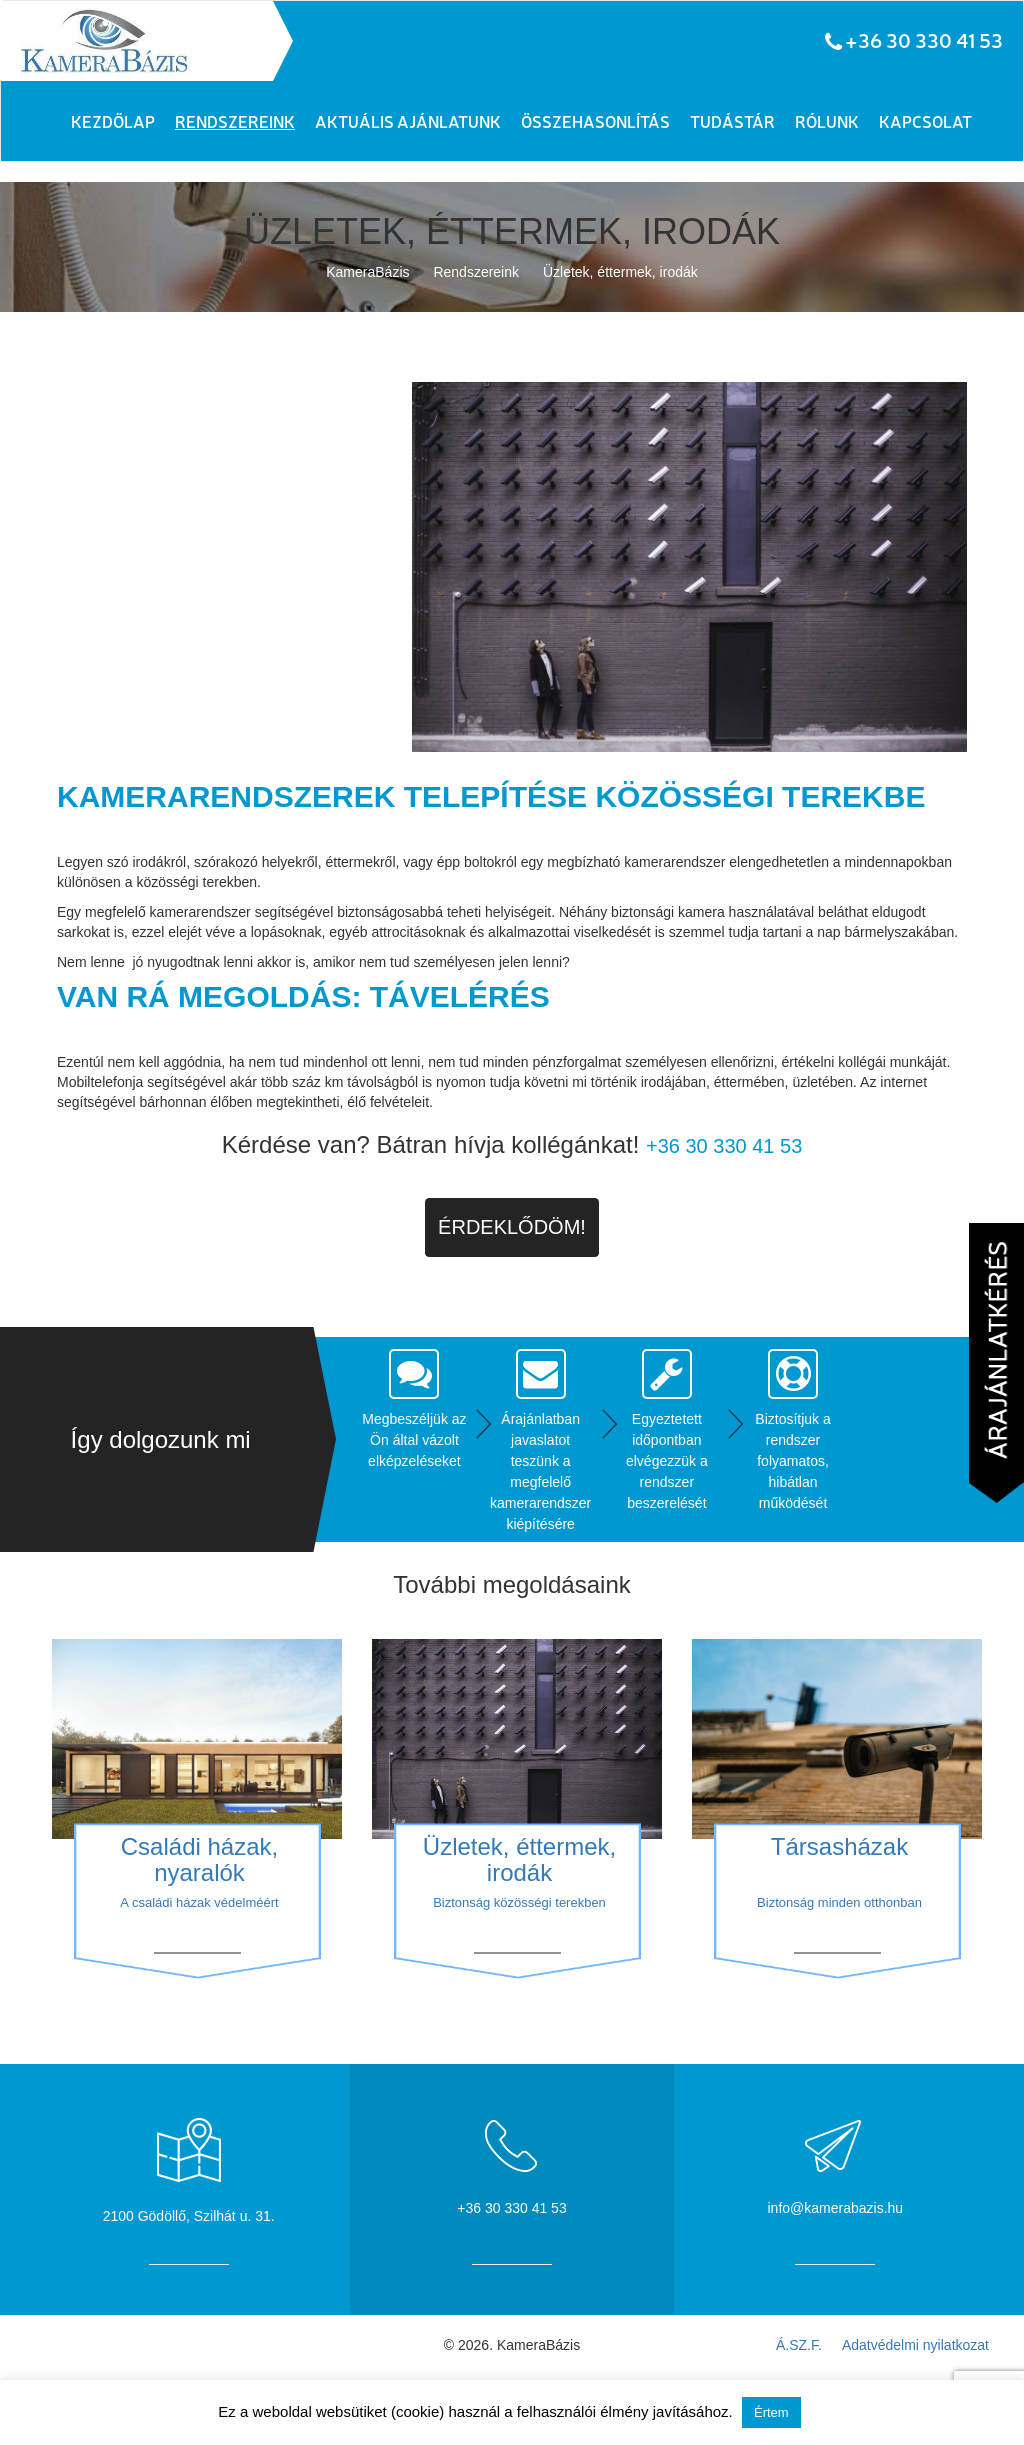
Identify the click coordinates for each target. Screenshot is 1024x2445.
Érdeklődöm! (512, 1227)
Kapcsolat (925, 121)
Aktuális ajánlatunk (408, 121)
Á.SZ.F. (799, 2345)
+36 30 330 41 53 (924, 39)
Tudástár (732, 121)
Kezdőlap (113, 121)
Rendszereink (235, 121)
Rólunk (827, 121)
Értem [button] (771, 2412)
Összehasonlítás (595, 121)
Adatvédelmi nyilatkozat (915, 2345)
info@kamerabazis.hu (836, 2208)
